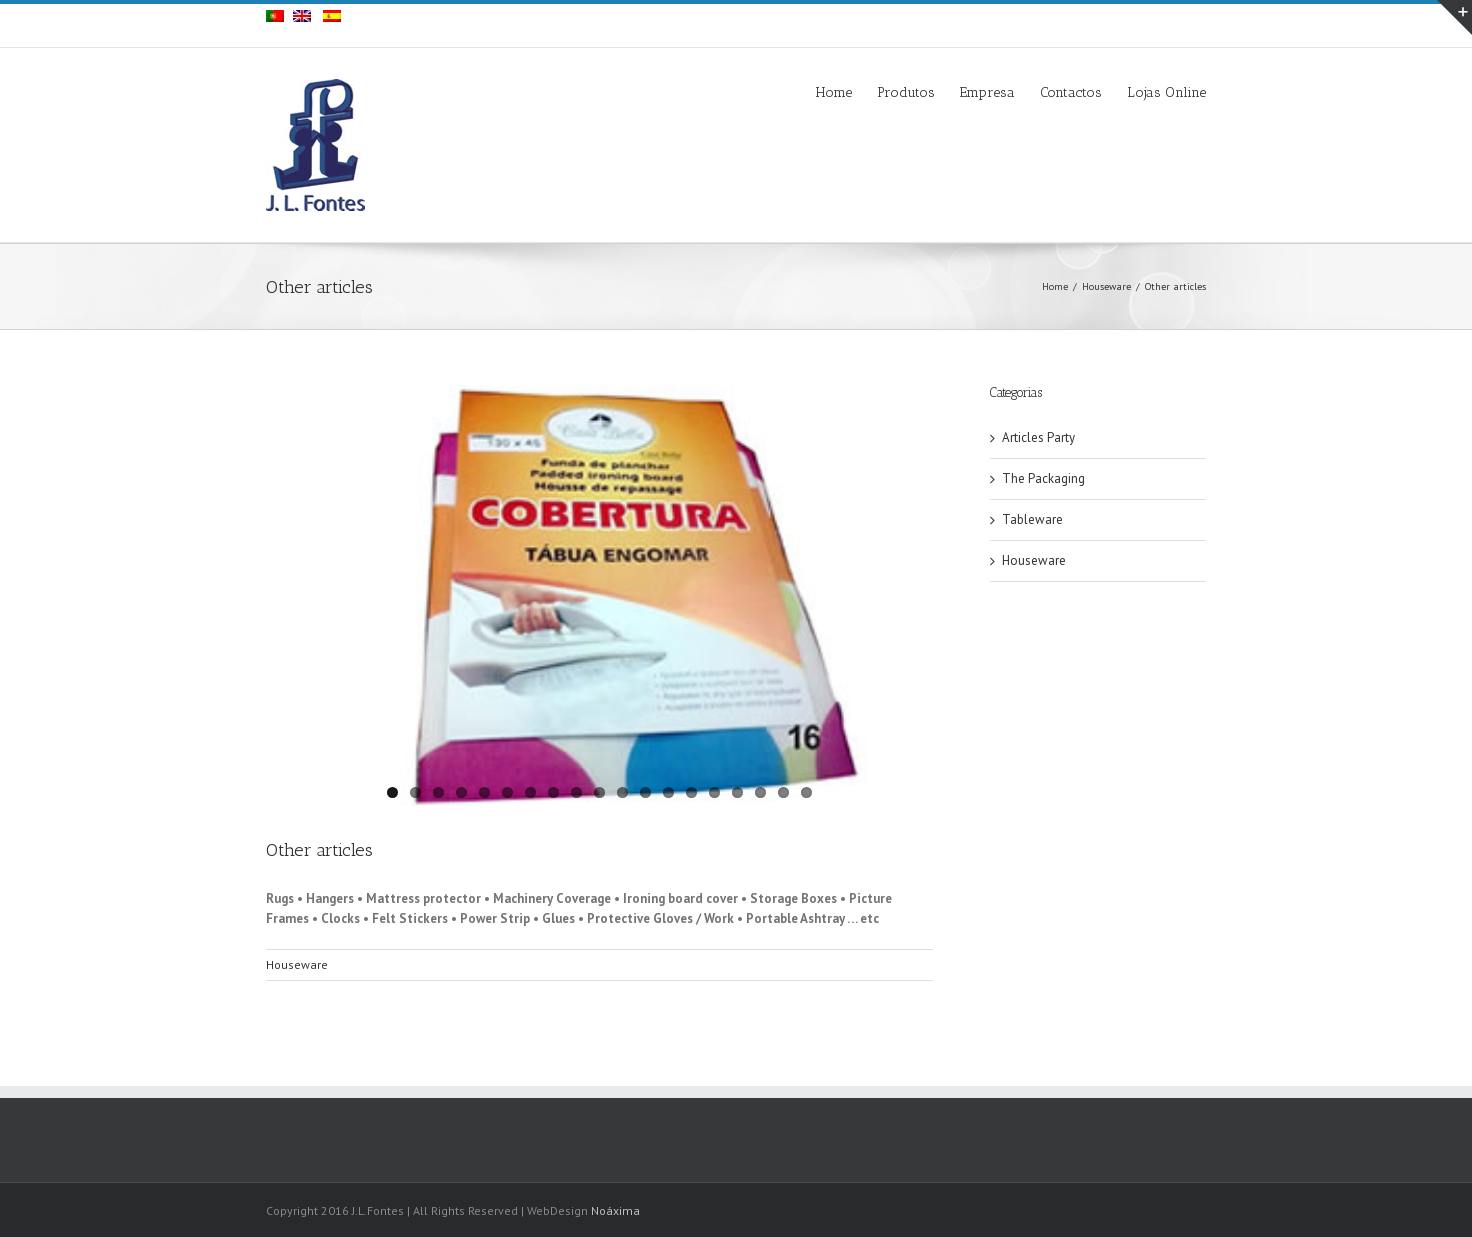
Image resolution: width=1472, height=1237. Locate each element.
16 (737, 792)
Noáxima (615, 1210)
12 (645, 792)
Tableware (1032, 519)
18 (783, 792)
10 (599, 792)
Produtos (906, 92)
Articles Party (1038, 437)
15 (714, 792)
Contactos (1071, 92)
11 (622, 792)
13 (668, 792)
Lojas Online (1166, 92)
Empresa (987, 92)
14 (691, 792)
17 (760, 792)
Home (834, 92)
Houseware (1106, 286)
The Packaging (1043, 478)
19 (806, 792)
